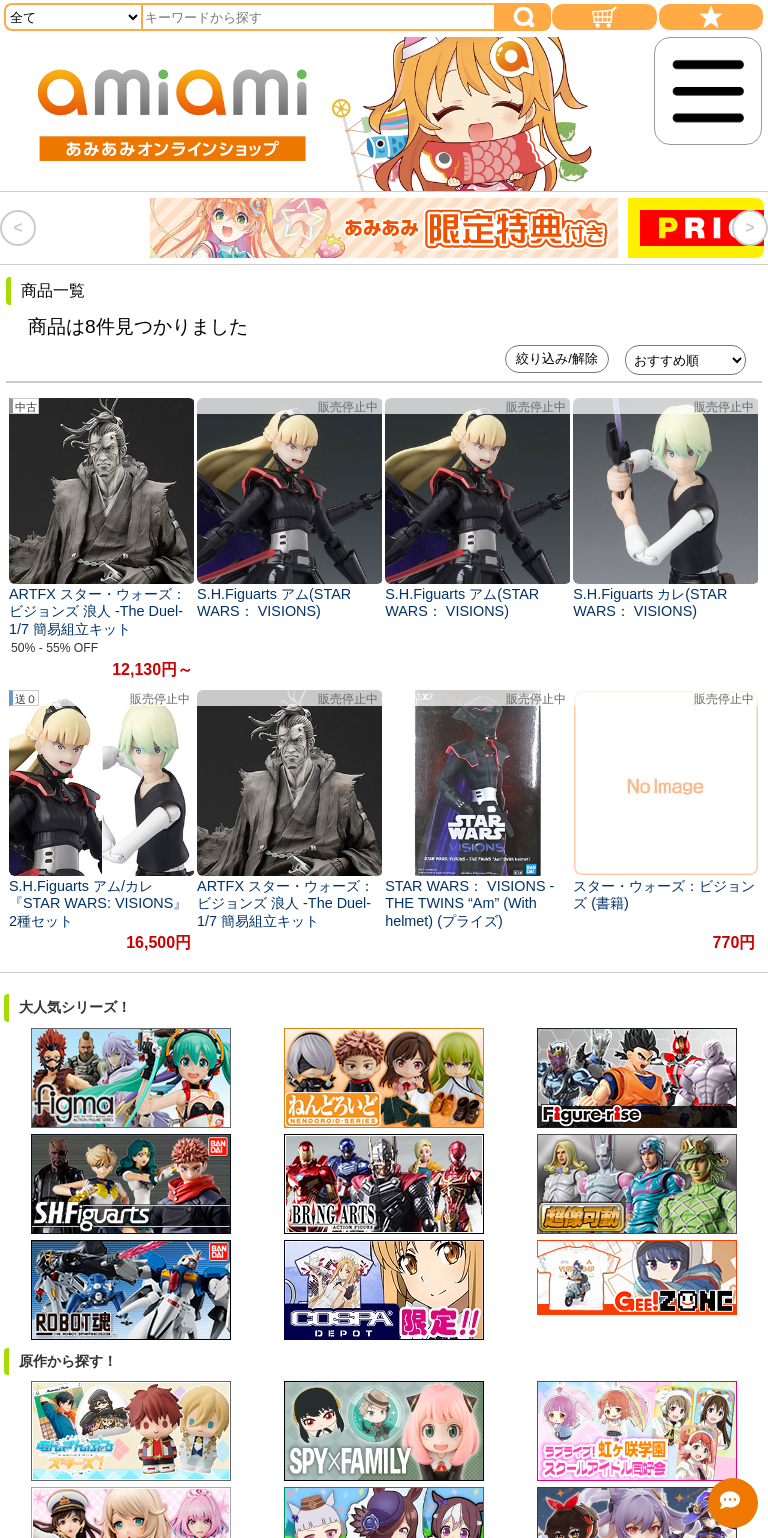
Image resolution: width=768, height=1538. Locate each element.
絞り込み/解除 (557, 358)
